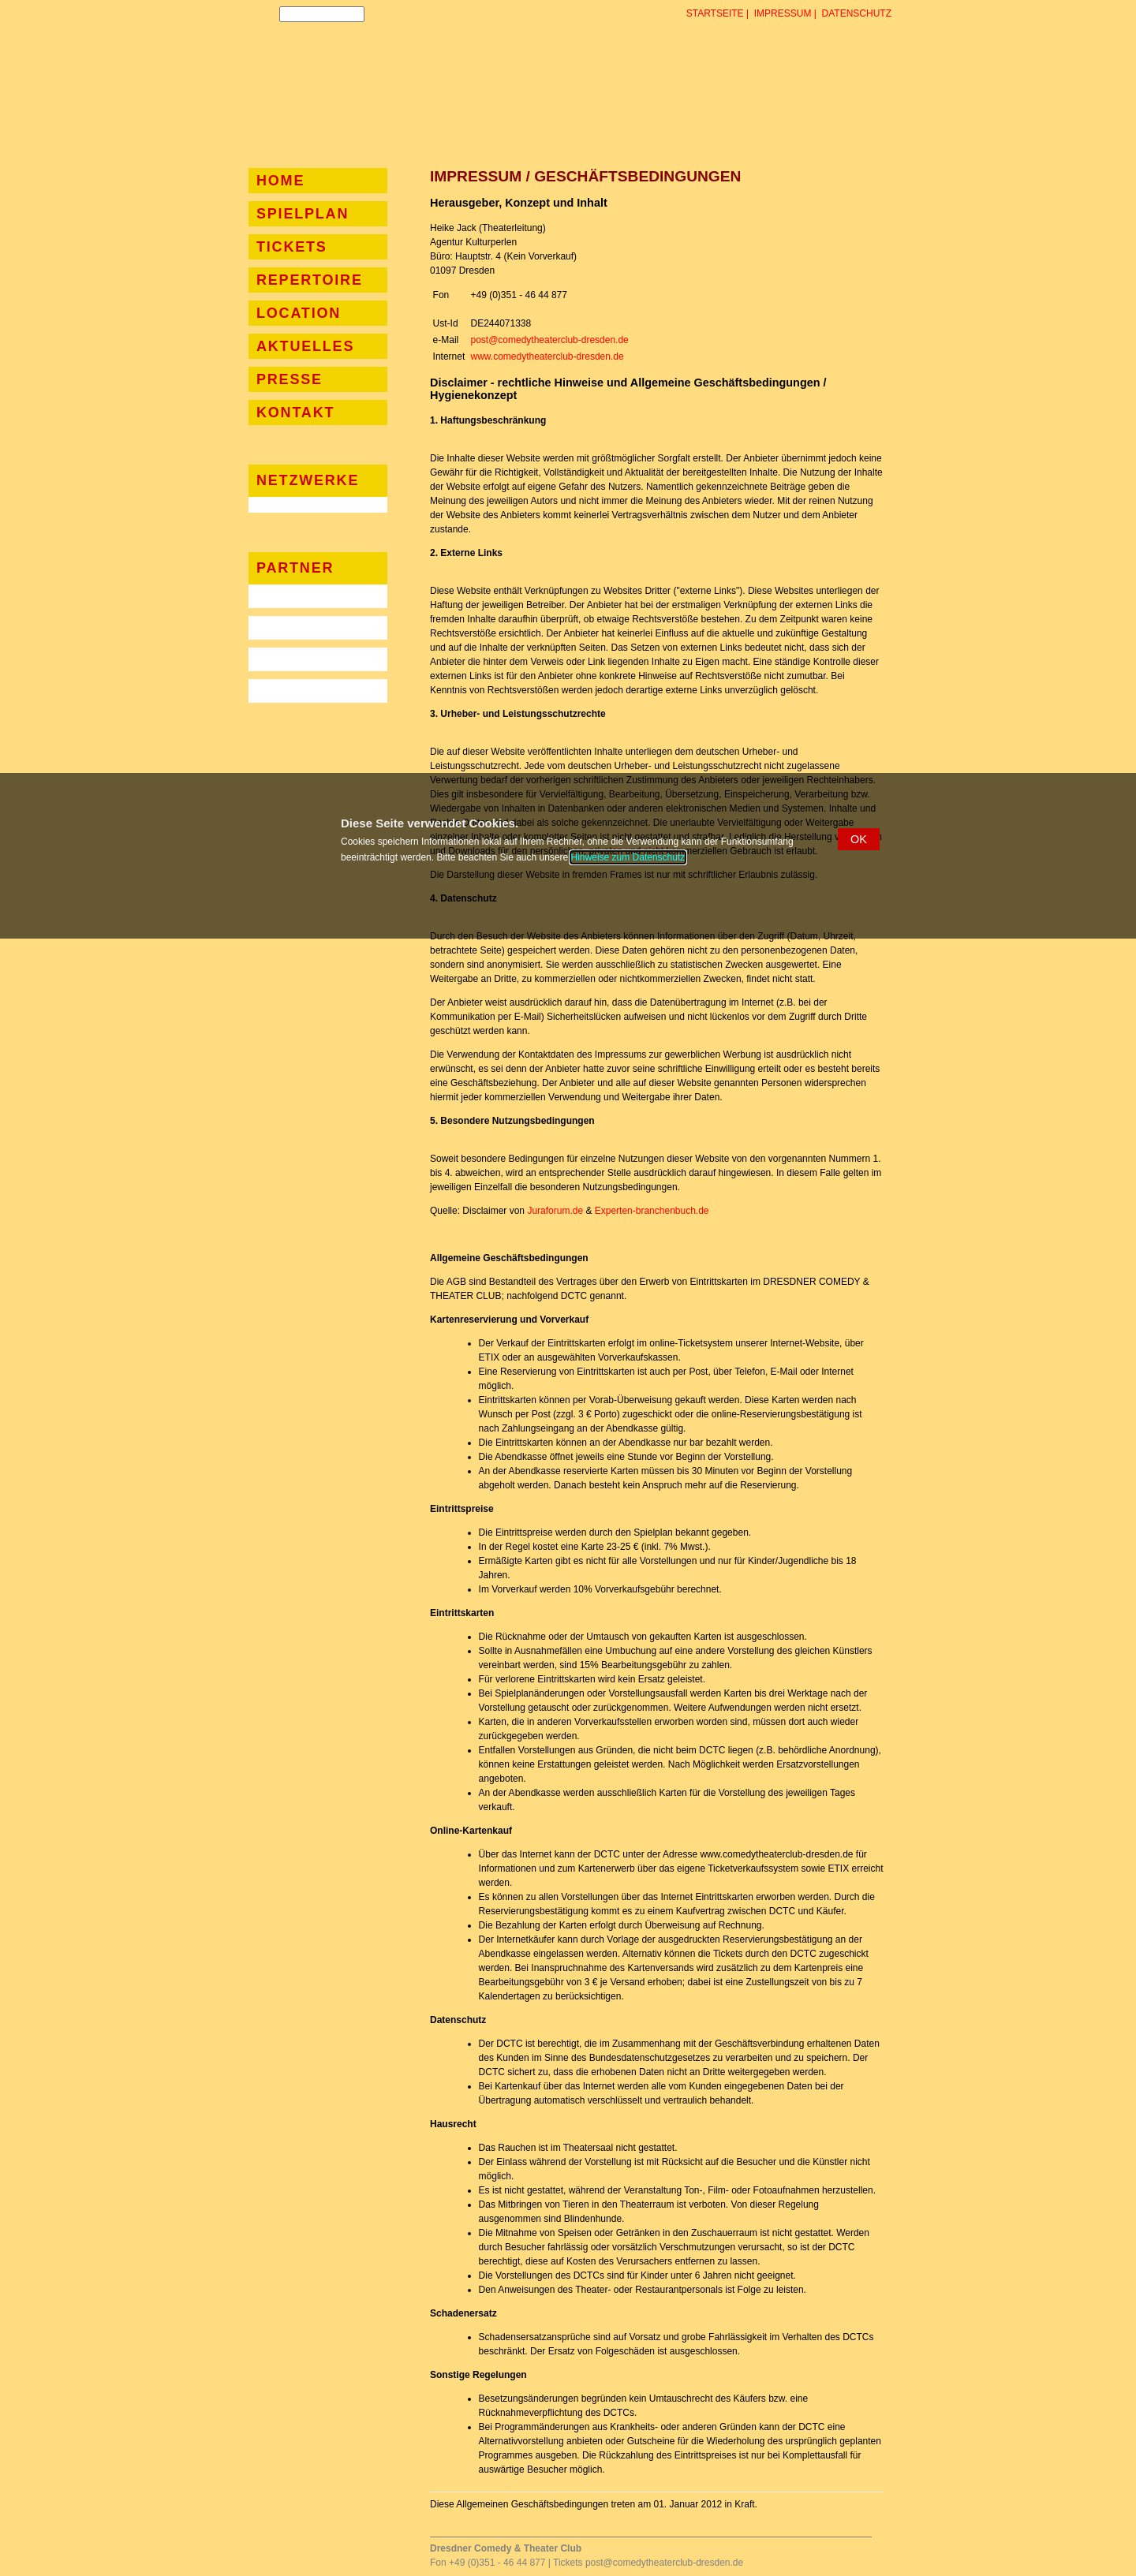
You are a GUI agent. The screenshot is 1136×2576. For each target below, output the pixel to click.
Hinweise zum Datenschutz (628, 857)
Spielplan (302, 214)
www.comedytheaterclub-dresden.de (546, 356)
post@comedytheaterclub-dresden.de (549, 339)
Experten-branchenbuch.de (652, 1210)
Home (280, 181)
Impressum (783, 13)
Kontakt (295, 412)
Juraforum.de (555, 1210)
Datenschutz (856, 13)
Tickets (291, 247)
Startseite (715, 13)
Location (298, 313)
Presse (289, 379)
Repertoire (309, 280)
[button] (859, 839)
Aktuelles (305, 346)
